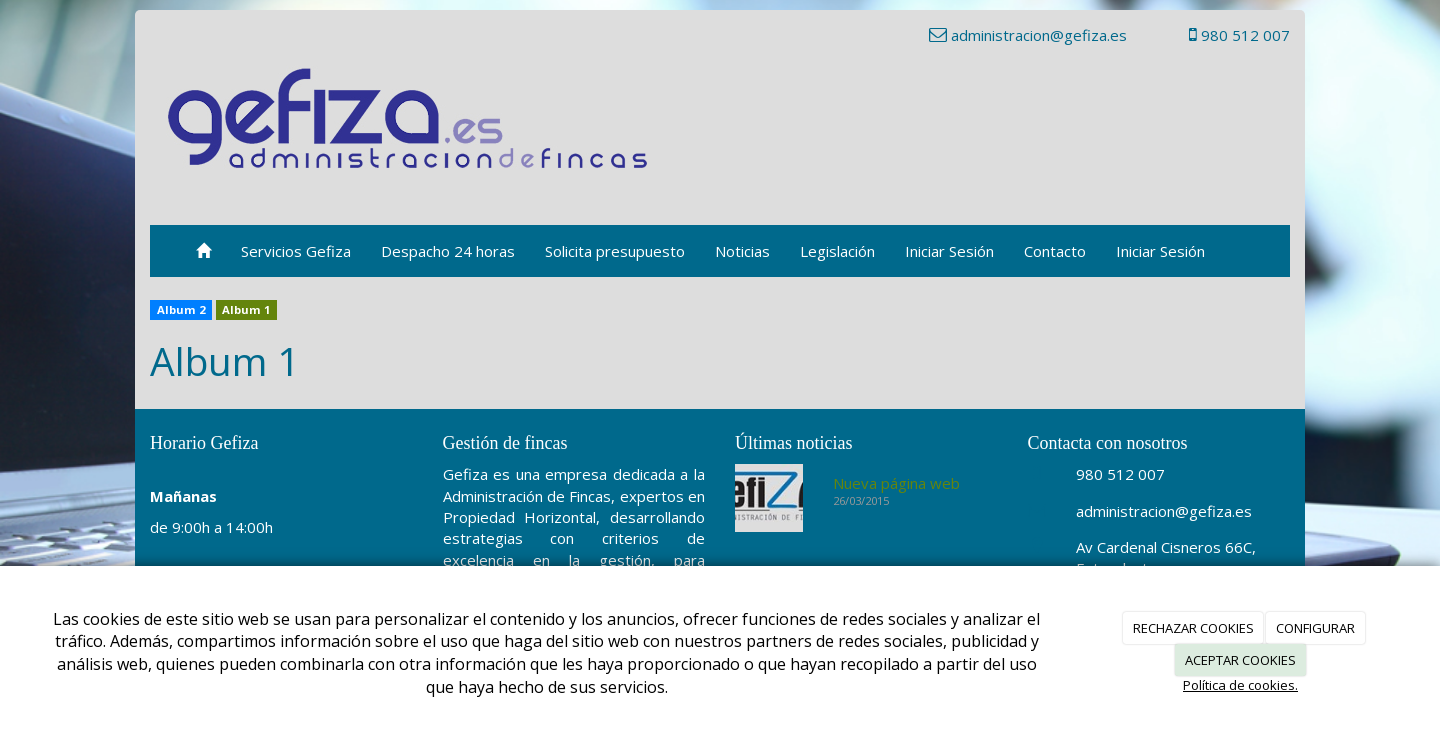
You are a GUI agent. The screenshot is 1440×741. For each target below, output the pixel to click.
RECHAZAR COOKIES (1193, 628)
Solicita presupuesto (615, 251)
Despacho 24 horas (448, 251)
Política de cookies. (1240, 685)
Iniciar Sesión (949, 251)
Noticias (742, 251)
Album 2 (181, 309)
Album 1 (246, 309)
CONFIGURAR (1315, 628)
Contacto (1055, 251)
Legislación (837, 251)
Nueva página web (896, 483)
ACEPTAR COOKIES (1240, 660)
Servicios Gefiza (296, 251)
